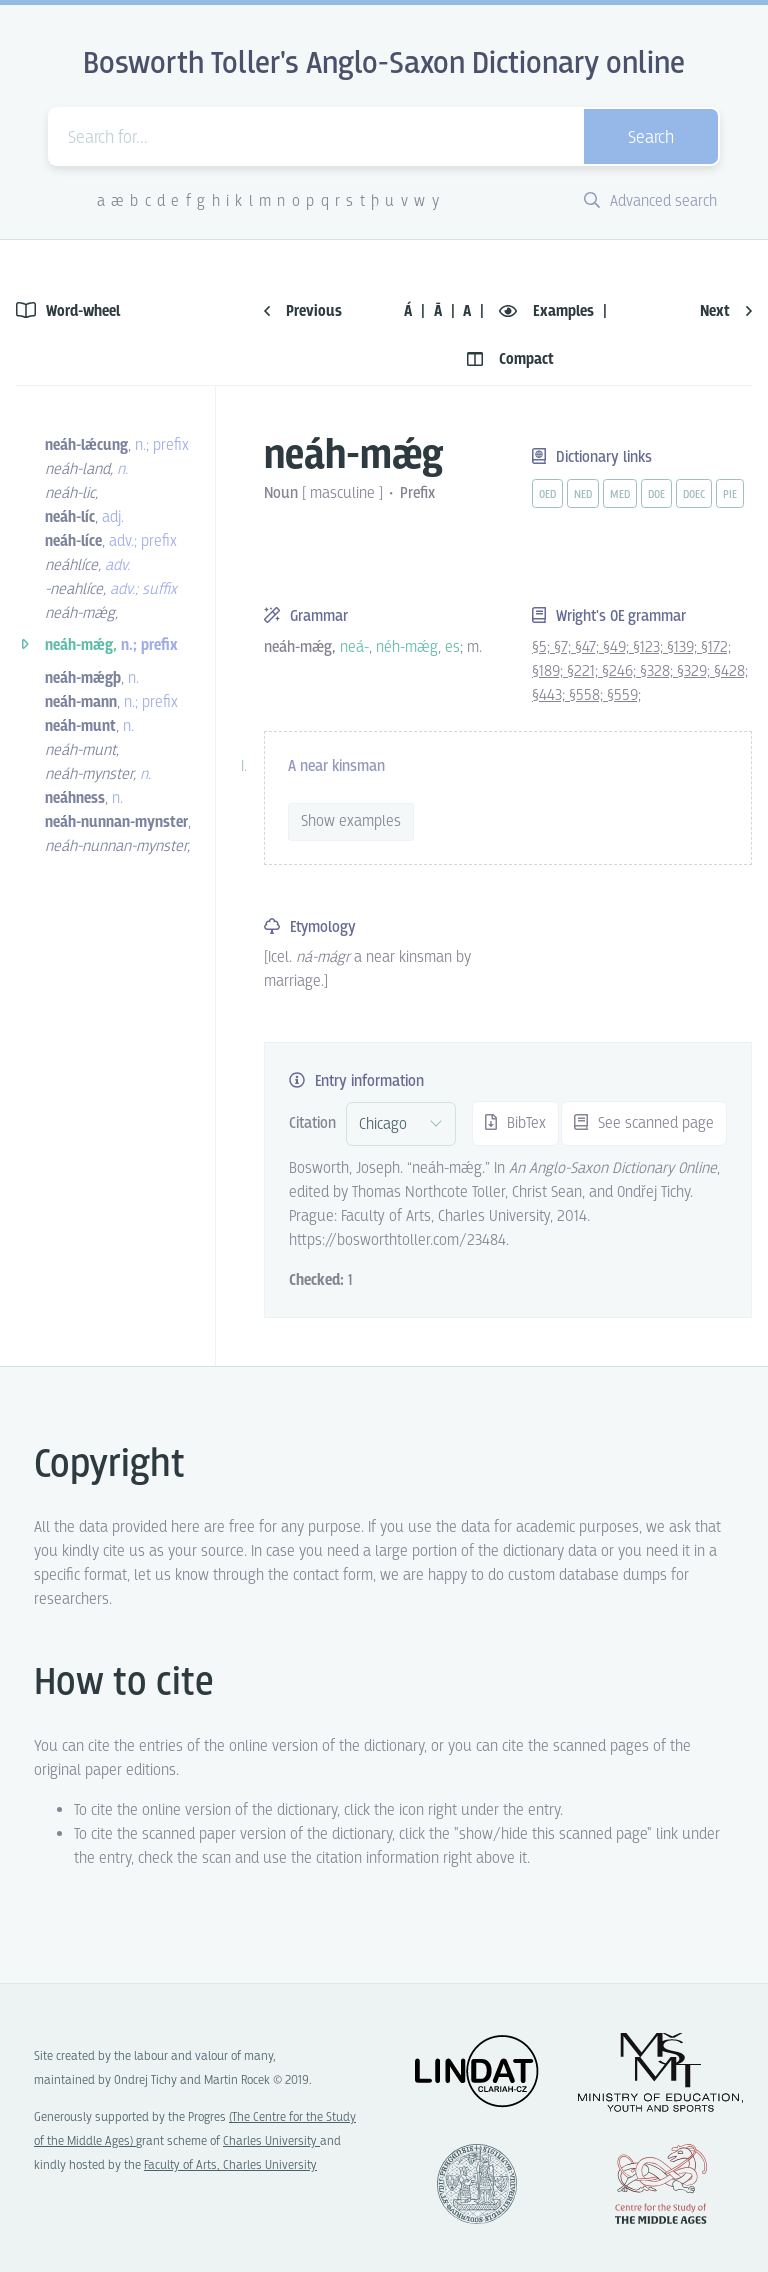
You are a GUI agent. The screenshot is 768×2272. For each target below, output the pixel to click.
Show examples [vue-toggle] (351, 821)
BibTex (515, 1123)
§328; (658, 671)
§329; (695, 671)
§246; (621, 671)
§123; (650, 647)
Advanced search (650, 201)
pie (730, 495)
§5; (543, 647)
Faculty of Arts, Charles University (230, 2165)
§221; (584, 671)
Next (726, 311)
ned (583, 495)
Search (651, 138)
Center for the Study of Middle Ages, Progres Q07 (661, 2184)
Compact (510, 359)
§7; (564, 647)
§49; (618, 647)
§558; (588, 695)
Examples (548, 311)
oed (547, 495)
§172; (716, 647)
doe (656, 495)
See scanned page (644, 1123)
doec (694, 495)
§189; (549, 671)
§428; (731, 671)
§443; (550, 695)
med (620, 495)
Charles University (271, 2141)
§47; (589, 647)
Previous (303, 311)
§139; (684, 647)
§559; (624, 695)
